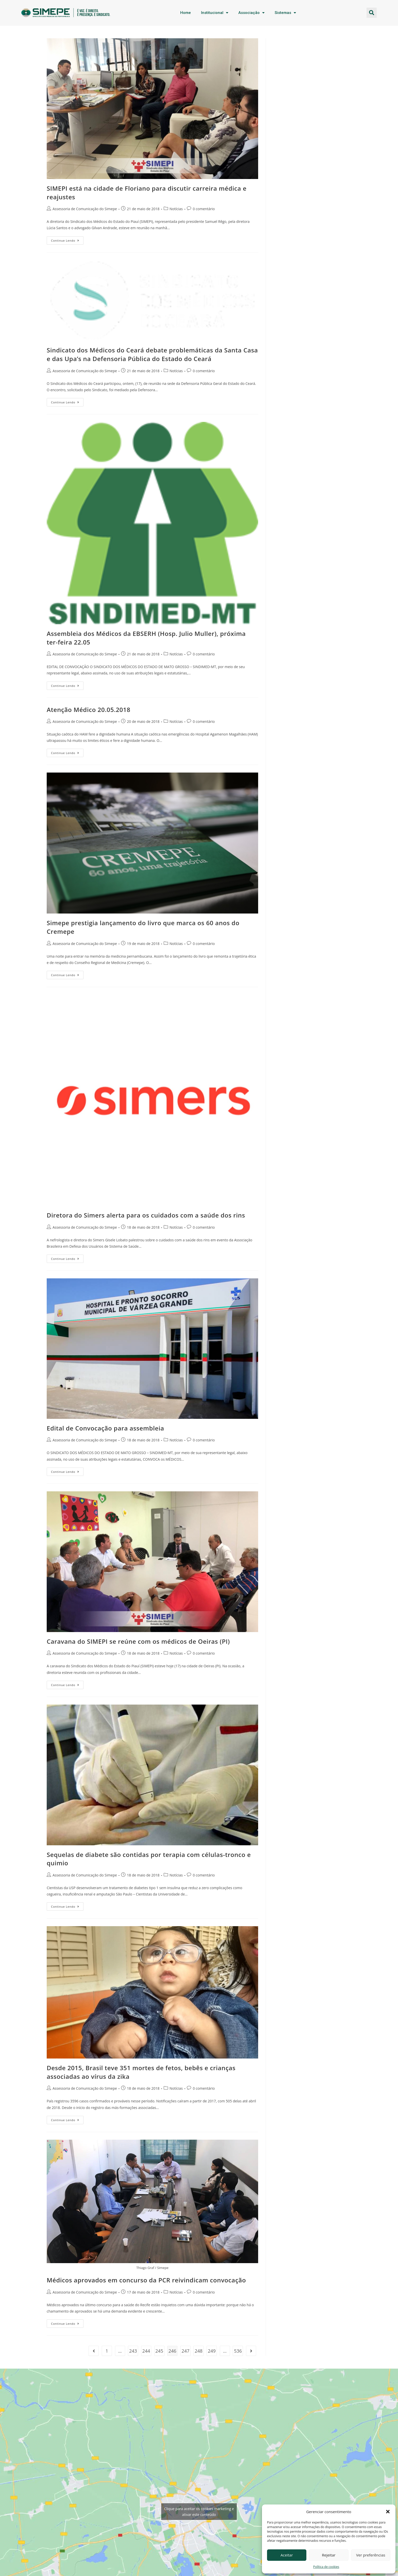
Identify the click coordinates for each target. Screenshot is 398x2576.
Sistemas (285, 12)
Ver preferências (370, 2554)
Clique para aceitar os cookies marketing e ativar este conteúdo (199, 2511)
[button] (387, 2511)
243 (133, 2351)
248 (199, 2351)
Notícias (176, 208)
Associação (251, 12)
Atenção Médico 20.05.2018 (88, 709)
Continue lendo (67, 239)
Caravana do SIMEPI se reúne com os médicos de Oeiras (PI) (138, 1641)
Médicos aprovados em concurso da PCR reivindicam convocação (146, 2280)
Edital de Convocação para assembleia (105, 1428)
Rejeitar (329, 2554)
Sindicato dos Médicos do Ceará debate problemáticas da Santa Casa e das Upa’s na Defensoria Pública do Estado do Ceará (152, 354)
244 (146, 2351)
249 (212, 2351)
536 (238, 2351)
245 (159, 2351)
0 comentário (204, 208)
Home (185, 12)
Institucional (214, 12)
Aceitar (286, 2554)
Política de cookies (326, 2567)
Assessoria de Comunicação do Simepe (85, 208)
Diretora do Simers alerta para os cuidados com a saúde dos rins (146, 1215)
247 (185, 2351)
